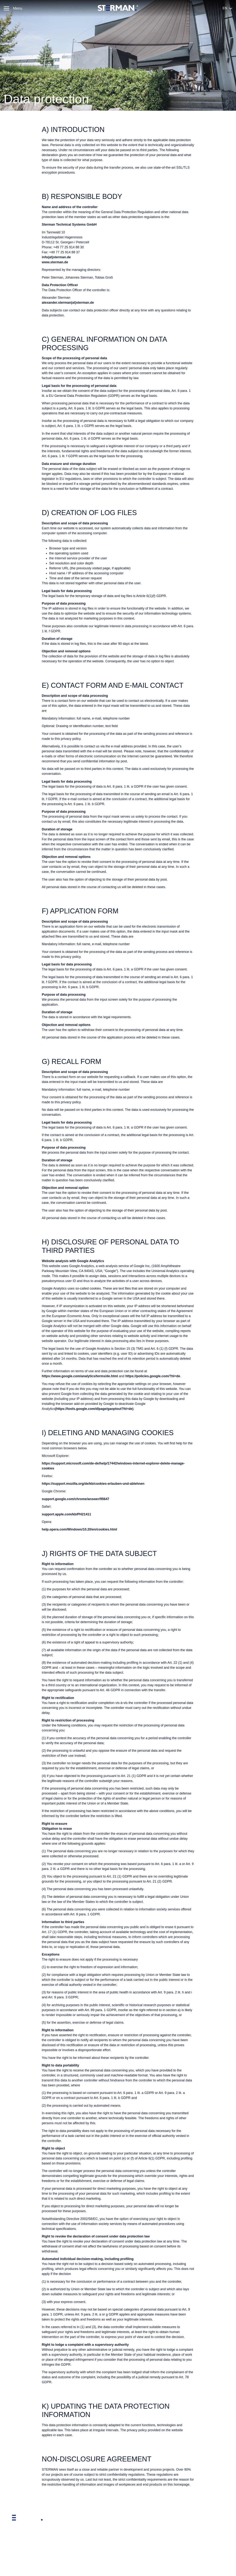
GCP (132, 2517)
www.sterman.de (55, 262)
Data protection (131, 2527)
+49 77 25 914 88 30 (77, 2547)
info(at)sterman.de (56, 257)
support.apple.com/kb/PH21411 (66, 1514)
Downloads (128, 2522)
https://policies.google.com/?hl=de (152, 1376)
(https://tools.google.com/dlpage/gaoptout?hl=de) (94, 1409)
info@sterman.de (74, 2553)
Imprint (125, 2532)
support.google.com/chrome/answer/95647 (75, 1499)
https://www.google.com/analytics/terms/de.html (80, 1376)
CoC (141, 2517)
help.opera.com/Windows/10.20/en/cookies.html (79, 1529)
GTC (123, 2517)
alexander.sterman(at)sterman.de (68, 302)
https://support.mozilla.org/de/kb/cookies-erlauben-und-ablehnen (93, 1483)
